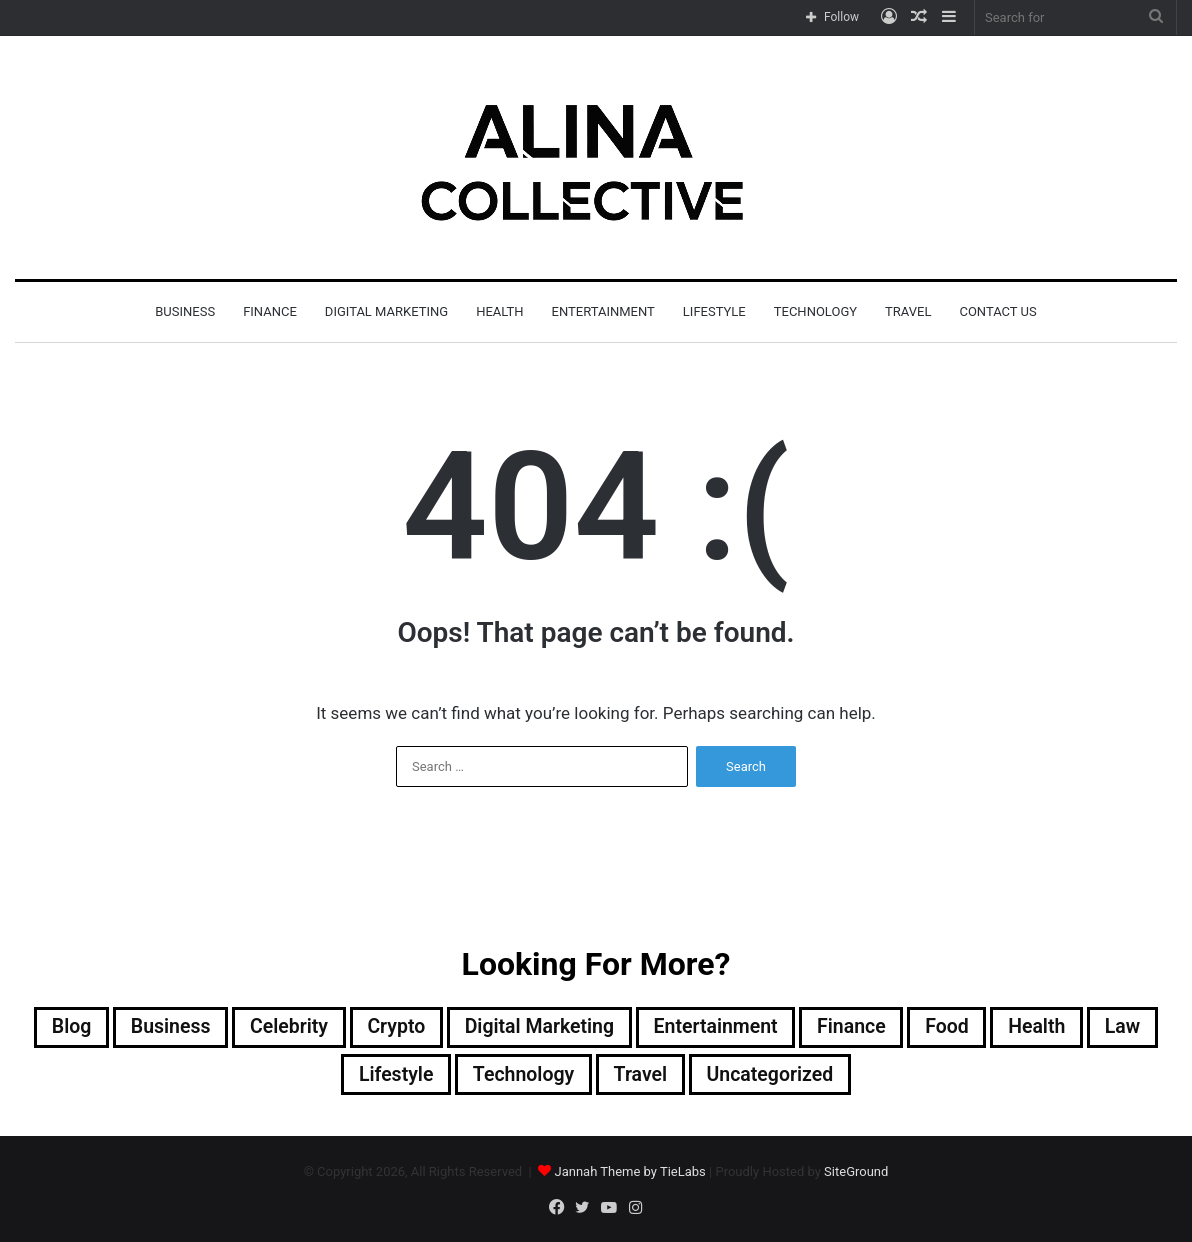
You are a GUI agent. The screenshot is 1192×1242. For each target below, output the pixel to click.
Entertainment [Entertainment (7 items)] (718, 1028)
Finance (270, 311)
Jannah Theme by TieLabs (629, 1173)
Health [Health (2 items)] (1046, 1028)
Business (185, 311)
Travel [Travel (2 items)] (641, 1076)
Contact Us (997, 311)
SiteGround (856, 1173)
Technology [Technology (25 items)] (522, 1076)
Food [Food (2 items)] (955, 1028)
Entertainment (603, 311)
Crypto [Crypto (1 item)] (391, 1028)
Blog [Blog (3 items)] (59, 1028)
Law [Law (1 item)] (1134, 1028)
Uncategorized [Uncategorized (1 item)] (774, 1076)
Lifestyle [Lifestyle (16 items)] (391, 1076)
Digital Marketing (386, 311)
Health (499, 311)
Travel (908, 311)
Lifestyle (714, 311)
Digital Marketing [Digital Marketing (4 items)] (537, 1028)
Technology (815, 311)
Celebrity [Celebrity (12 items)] (282, 1028)
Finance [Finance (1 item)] (857, 1028)
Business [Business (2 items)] (161, 1028)
